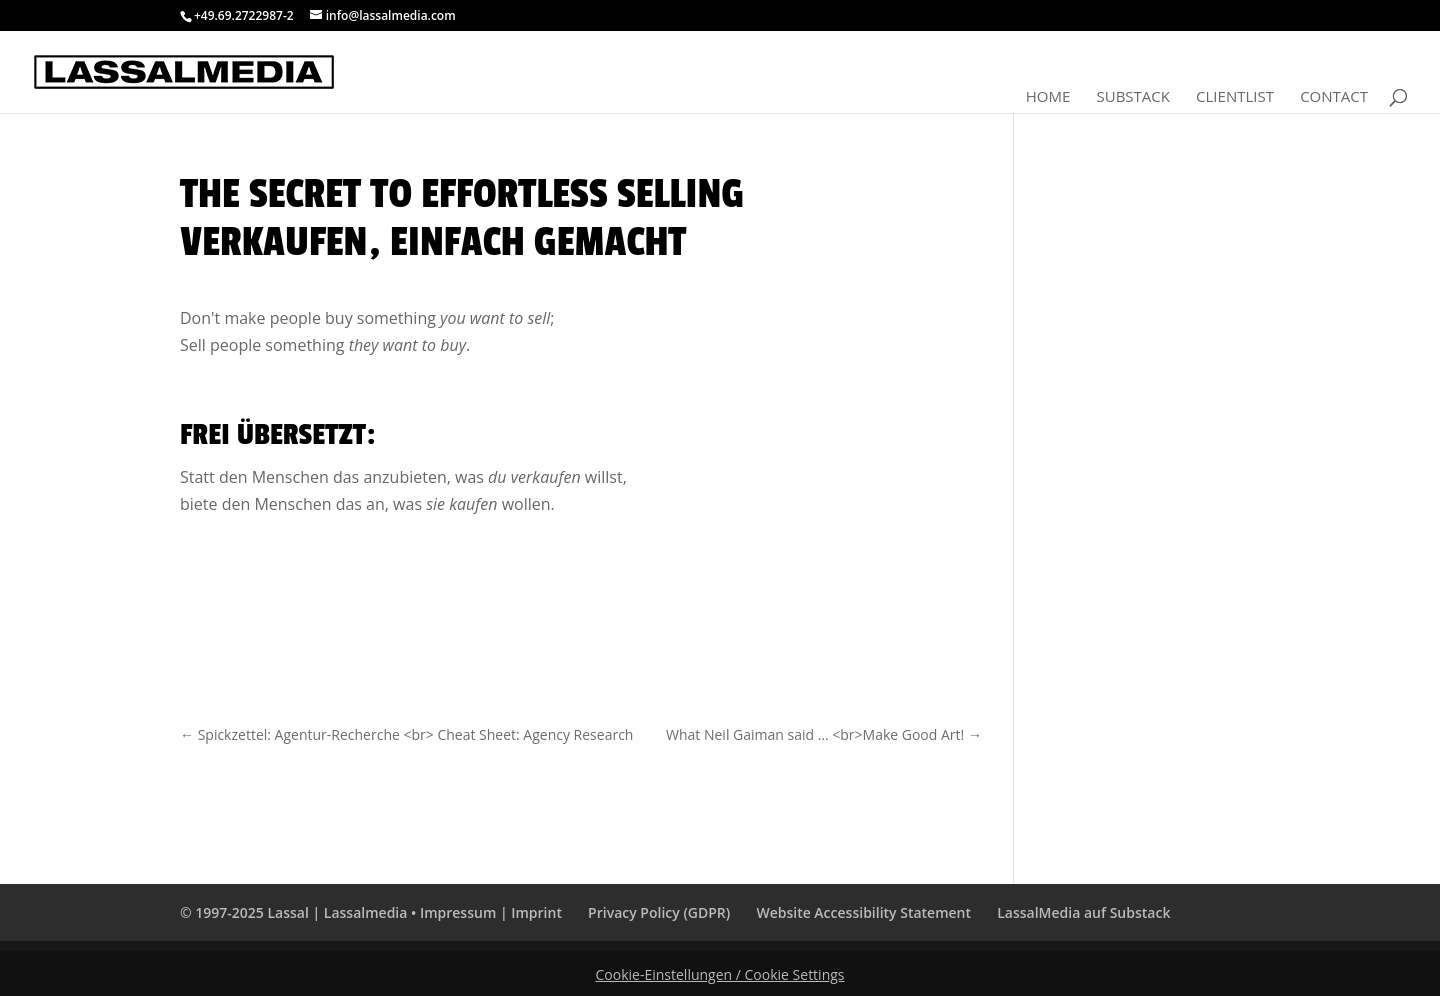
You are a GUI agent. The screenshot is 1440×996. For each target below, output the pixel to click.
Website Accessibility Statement (863, 912)
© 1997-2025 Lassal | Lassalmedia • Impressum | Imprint (371, 912)
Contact (1334, 97)
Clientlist (1235, 97)
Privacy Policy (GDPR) (659, 912)
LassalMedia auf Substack (1083, 912)
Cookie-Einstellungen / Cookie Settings (720, 974)
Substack (1132, 97)
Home (1048, 97)
